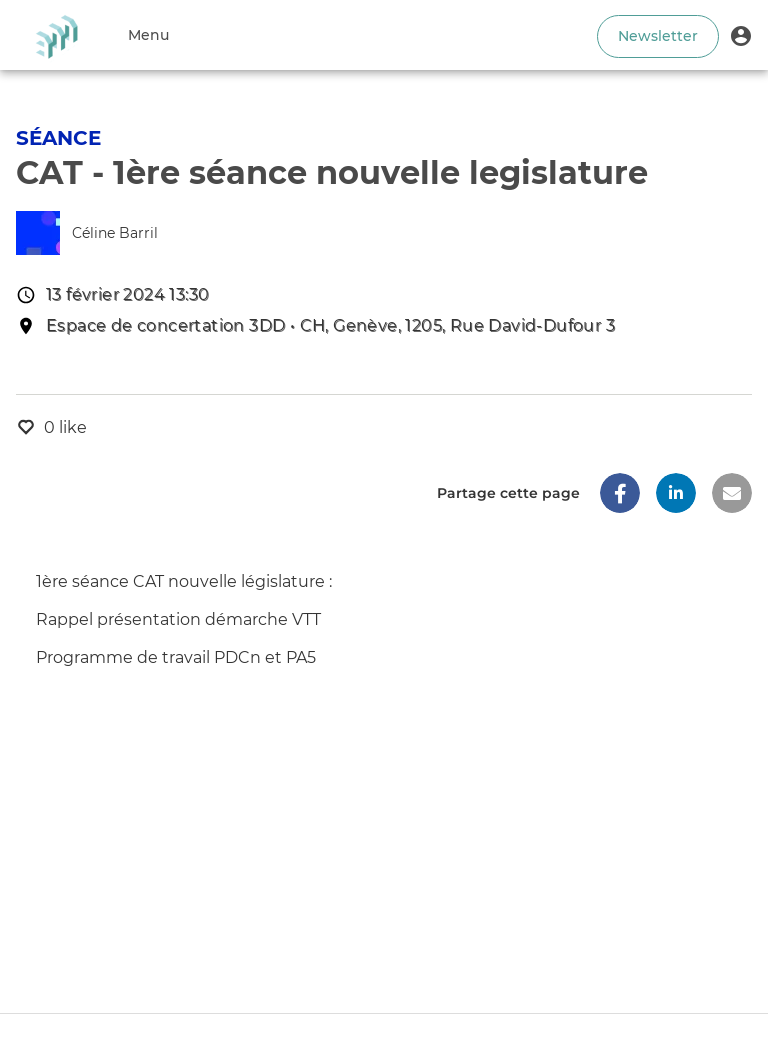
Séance (58, 138)
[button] (741, 35)
